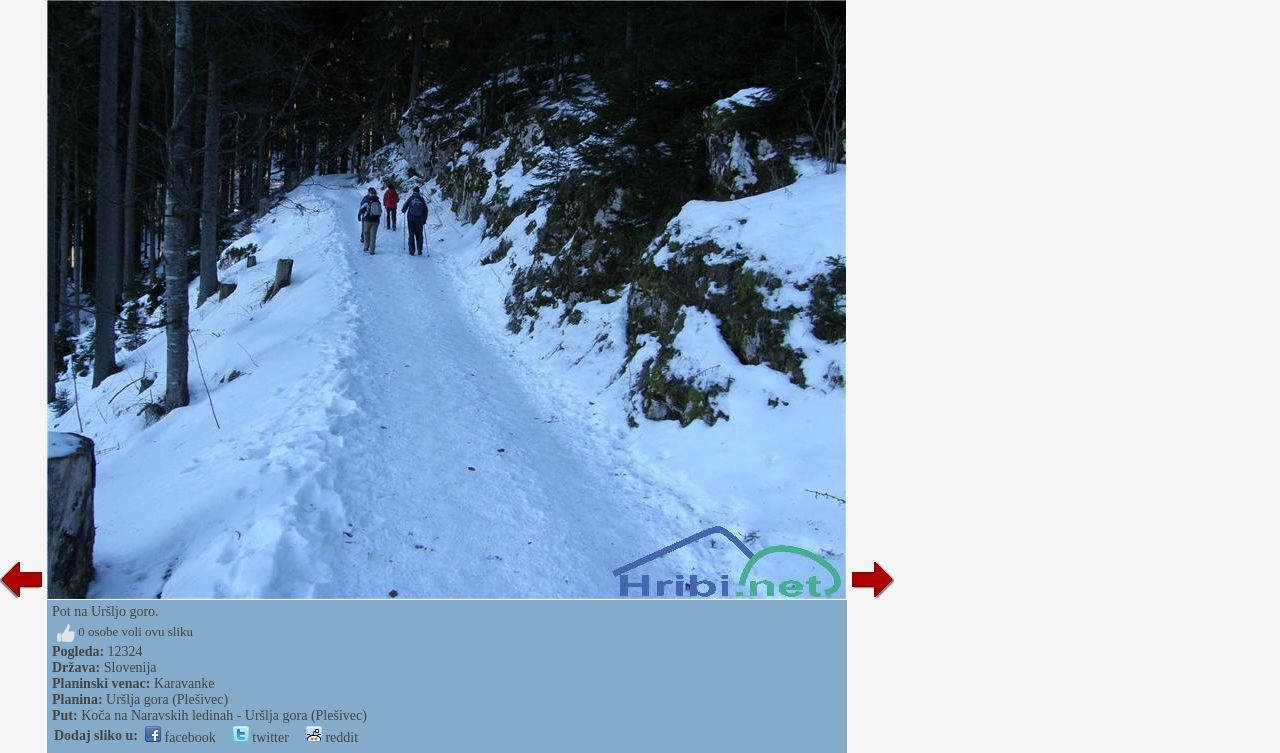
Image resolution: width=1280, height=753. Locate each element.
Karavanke (184, 683)
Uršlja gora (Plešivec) (167, 699)
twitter (261, 737)
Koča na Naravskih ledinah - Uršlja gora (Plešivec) (224, 715)
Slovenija (130, 667)
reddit (332, 737)
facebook (180, 737)
